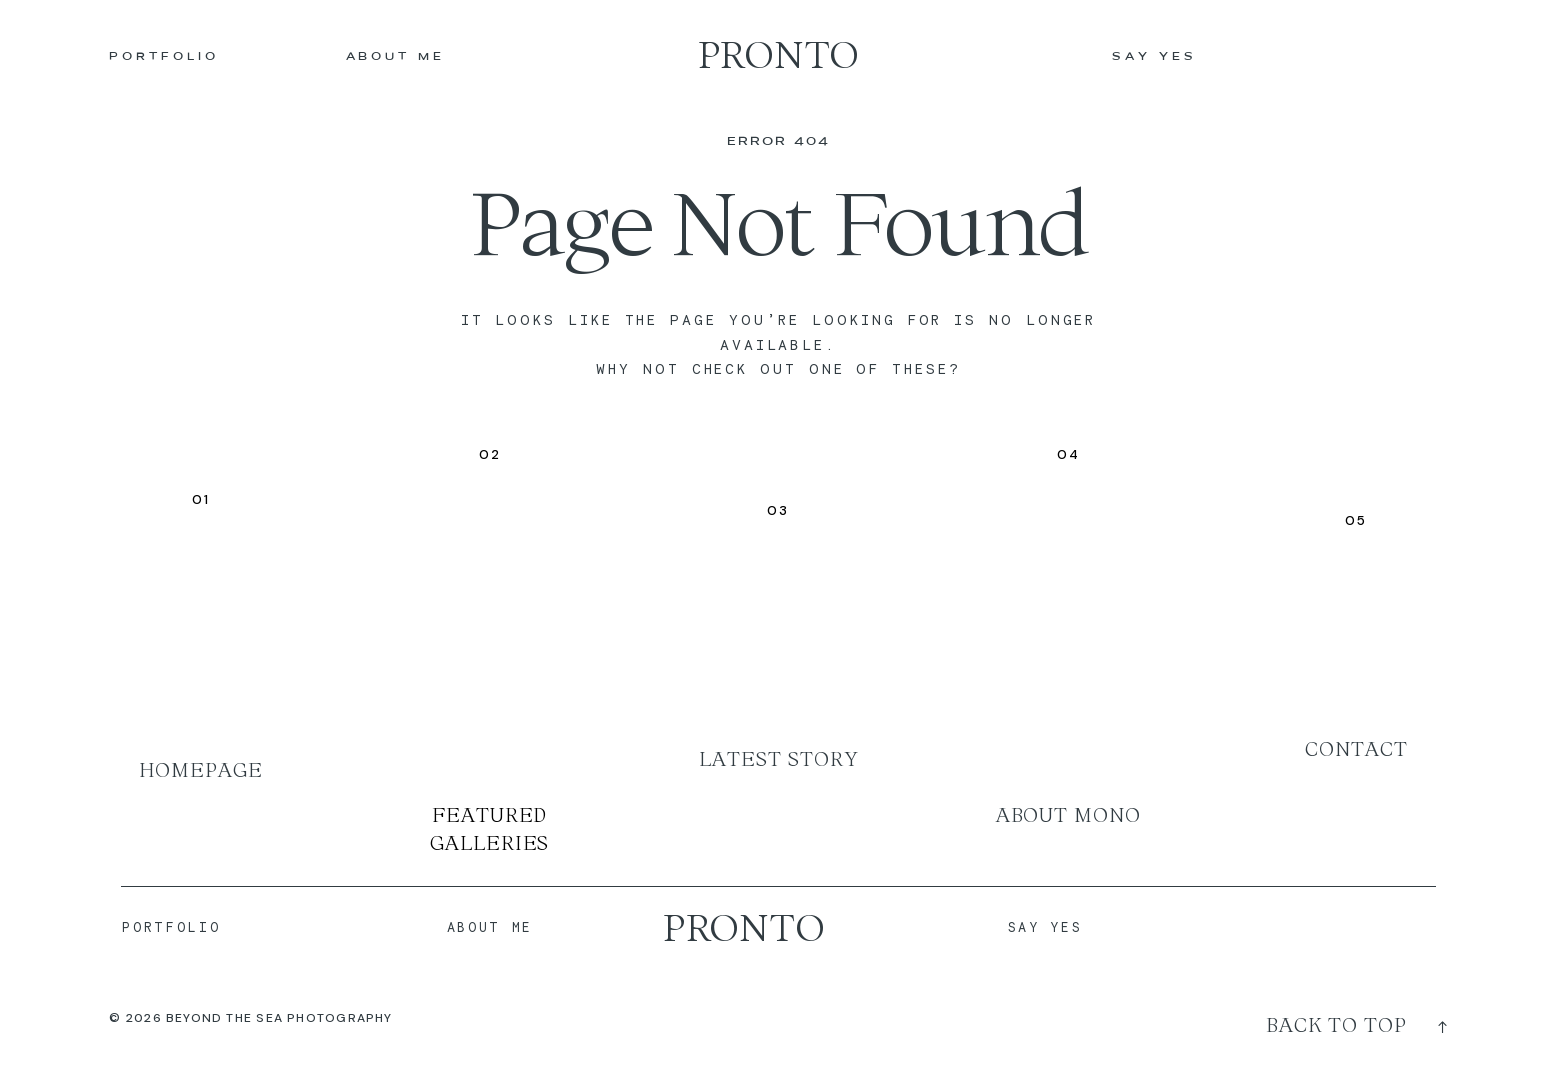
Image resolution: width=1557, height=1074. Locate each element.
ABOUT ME (395, 57)
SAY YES (1154, 57)
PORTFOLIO (163, 57)
